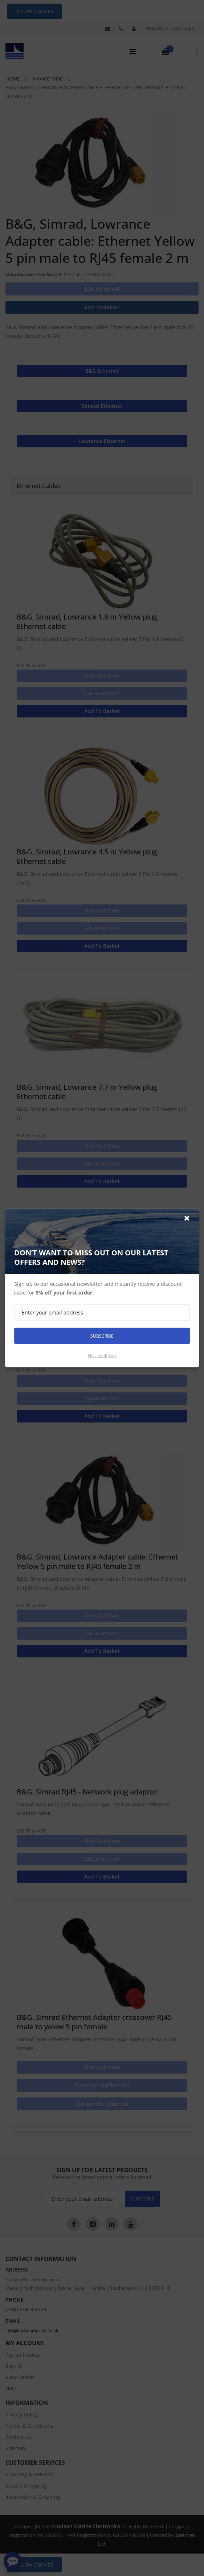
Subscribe (102, 1336)
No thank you (102, 1356)
